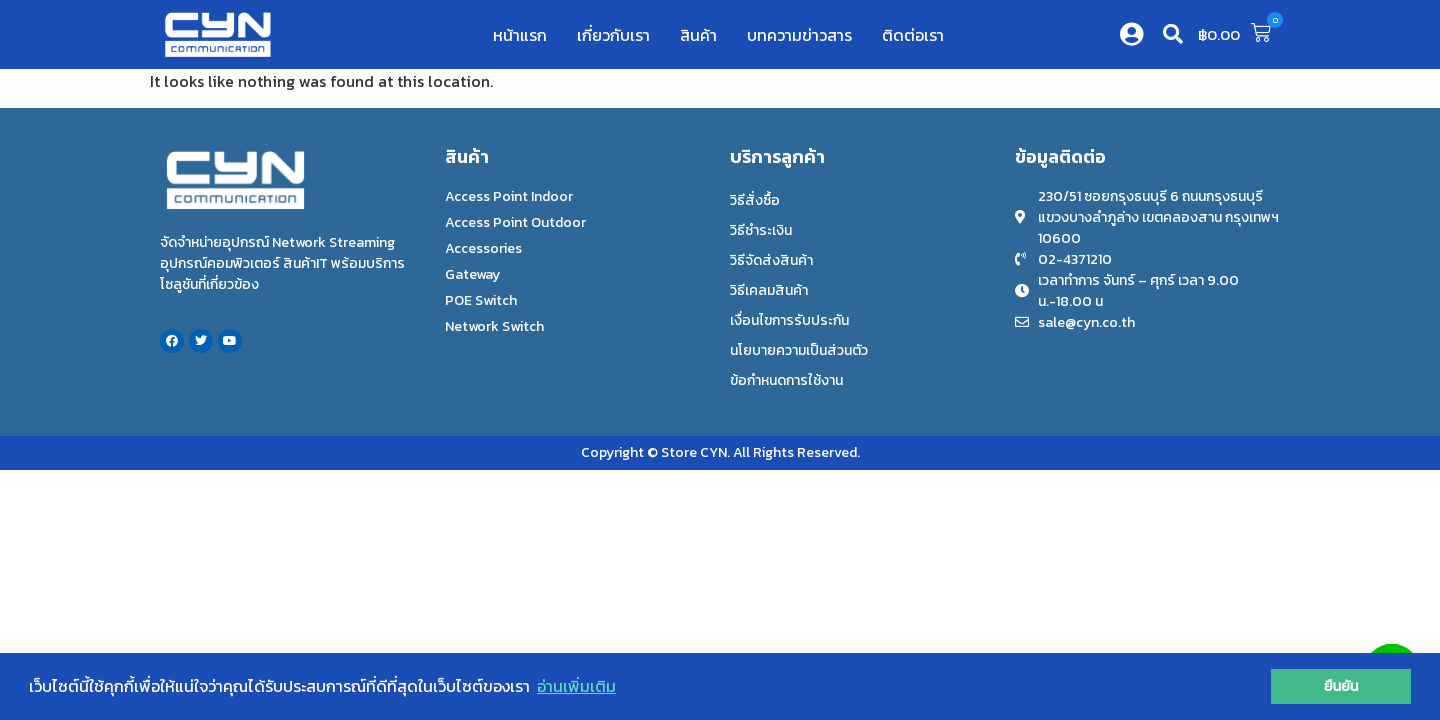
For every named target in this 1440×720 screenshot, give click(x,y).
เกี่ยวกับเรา (613, 35)
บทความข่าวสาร (799, 35)
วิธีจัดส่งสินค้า (771, 260)
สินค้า (698, 35)
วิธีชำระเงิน (761, 230)
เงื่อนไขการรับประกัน (789, 320)
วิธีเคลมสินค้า (769, 290)
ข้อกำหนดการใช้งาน (786, 380)
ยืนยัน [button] (1341, 686)
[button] (1173, 34)
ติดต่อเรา (913, 35)
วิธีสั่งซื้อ (755, 200)
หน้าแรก (520, 35)
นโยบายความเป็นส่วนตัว (799, 350)
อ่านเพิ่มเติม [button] (576, 686)
